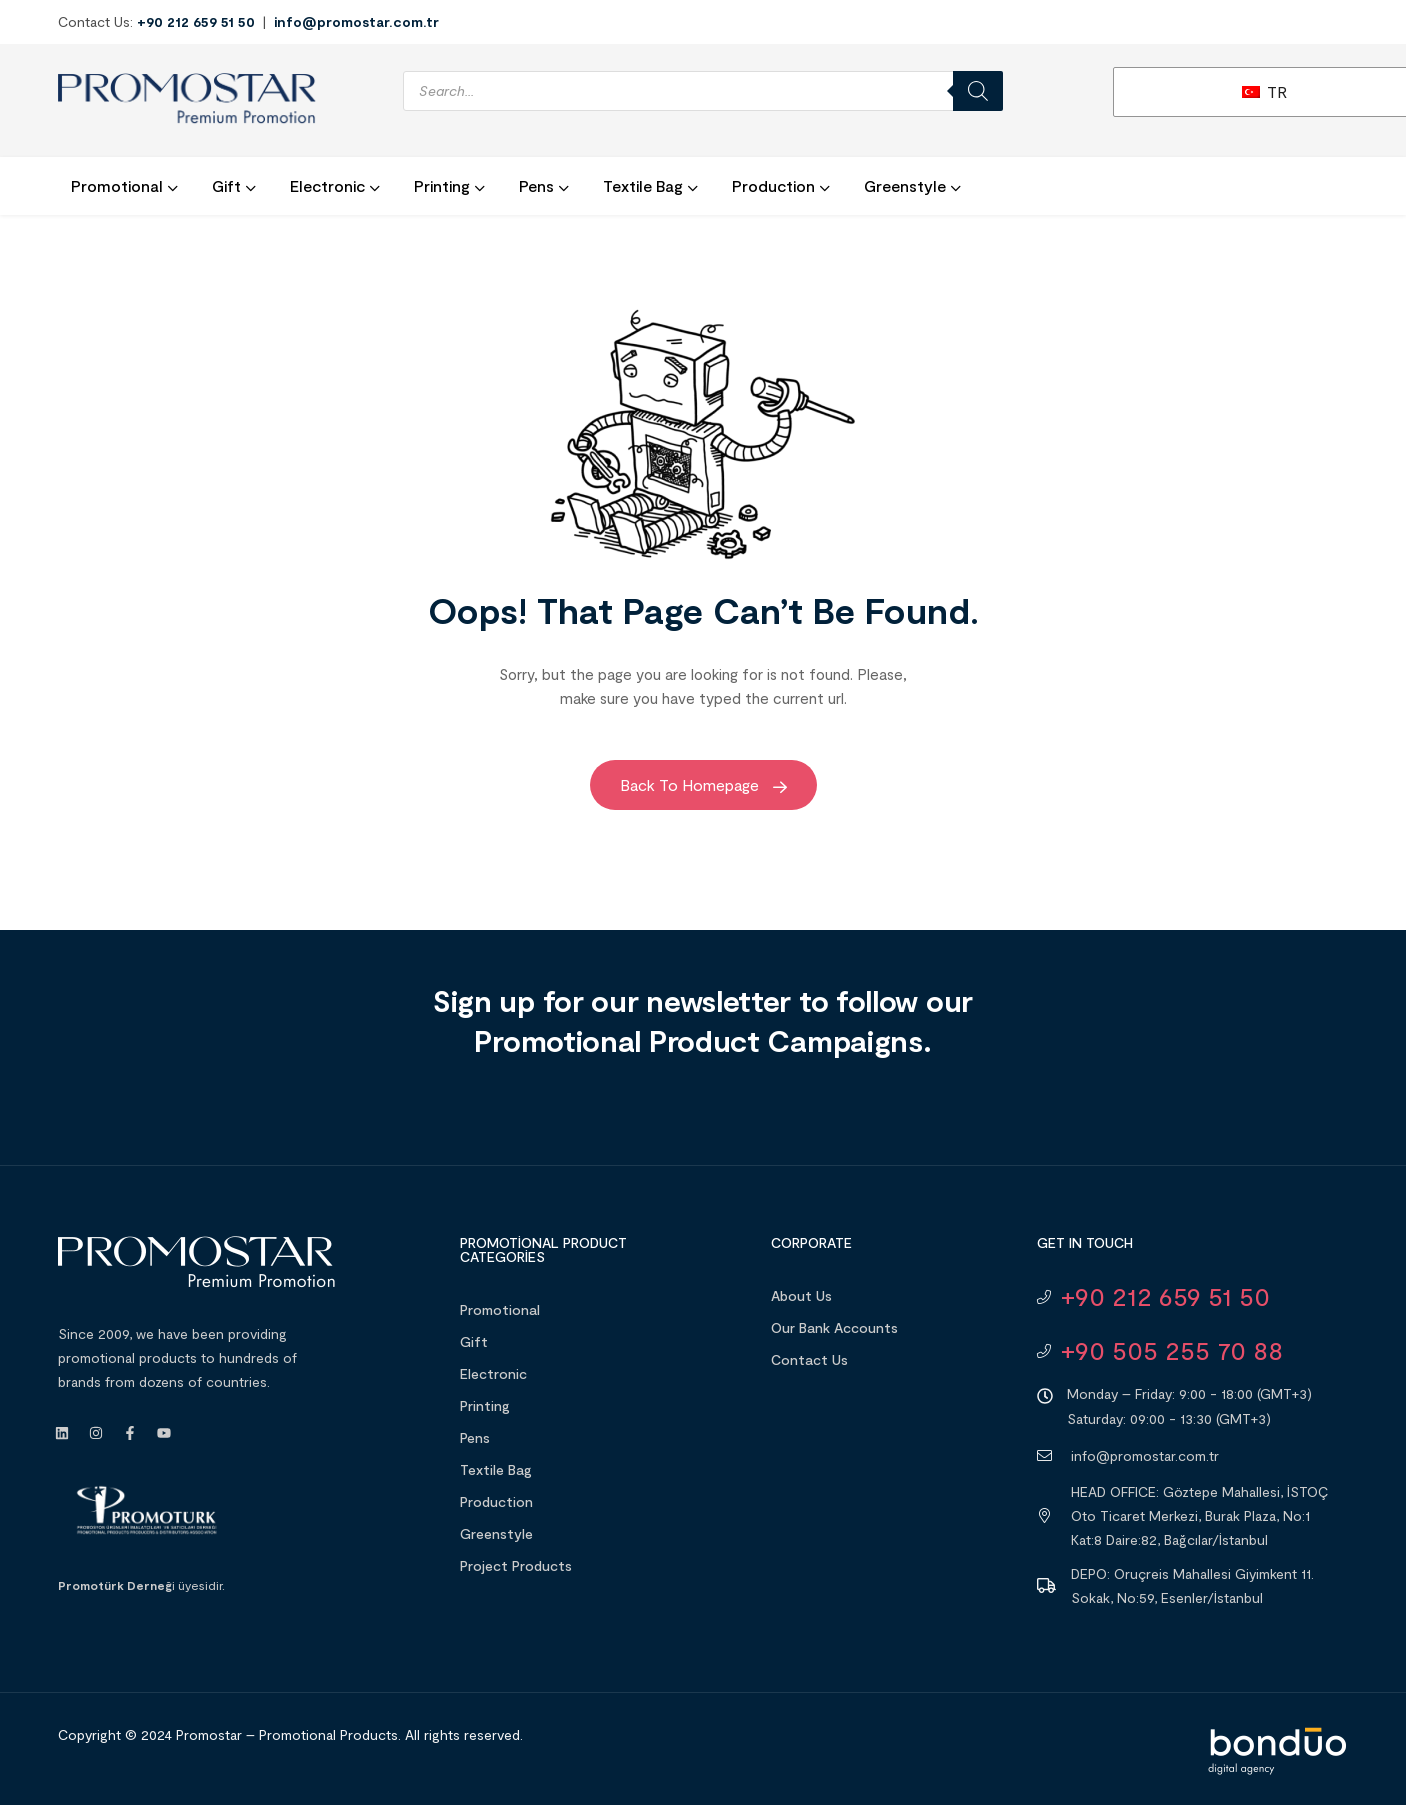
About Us (801, 1295)
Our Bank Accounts (834, 1327)
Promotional (500, 1309)
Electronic (493, 1373)
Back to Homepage (703, 784)
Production (496, 1501)
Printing (485, 1405)
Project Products (516, 1565)
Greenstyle (496, 1533)
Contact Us (809, 1359)
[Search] (978, 91)
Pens (475, 1437)
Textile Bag (496, 1469)
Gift (474, 1341)
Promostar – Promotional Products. (288, 1734)
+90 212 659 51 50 (196, 21)
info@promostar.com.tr (356, 21)
